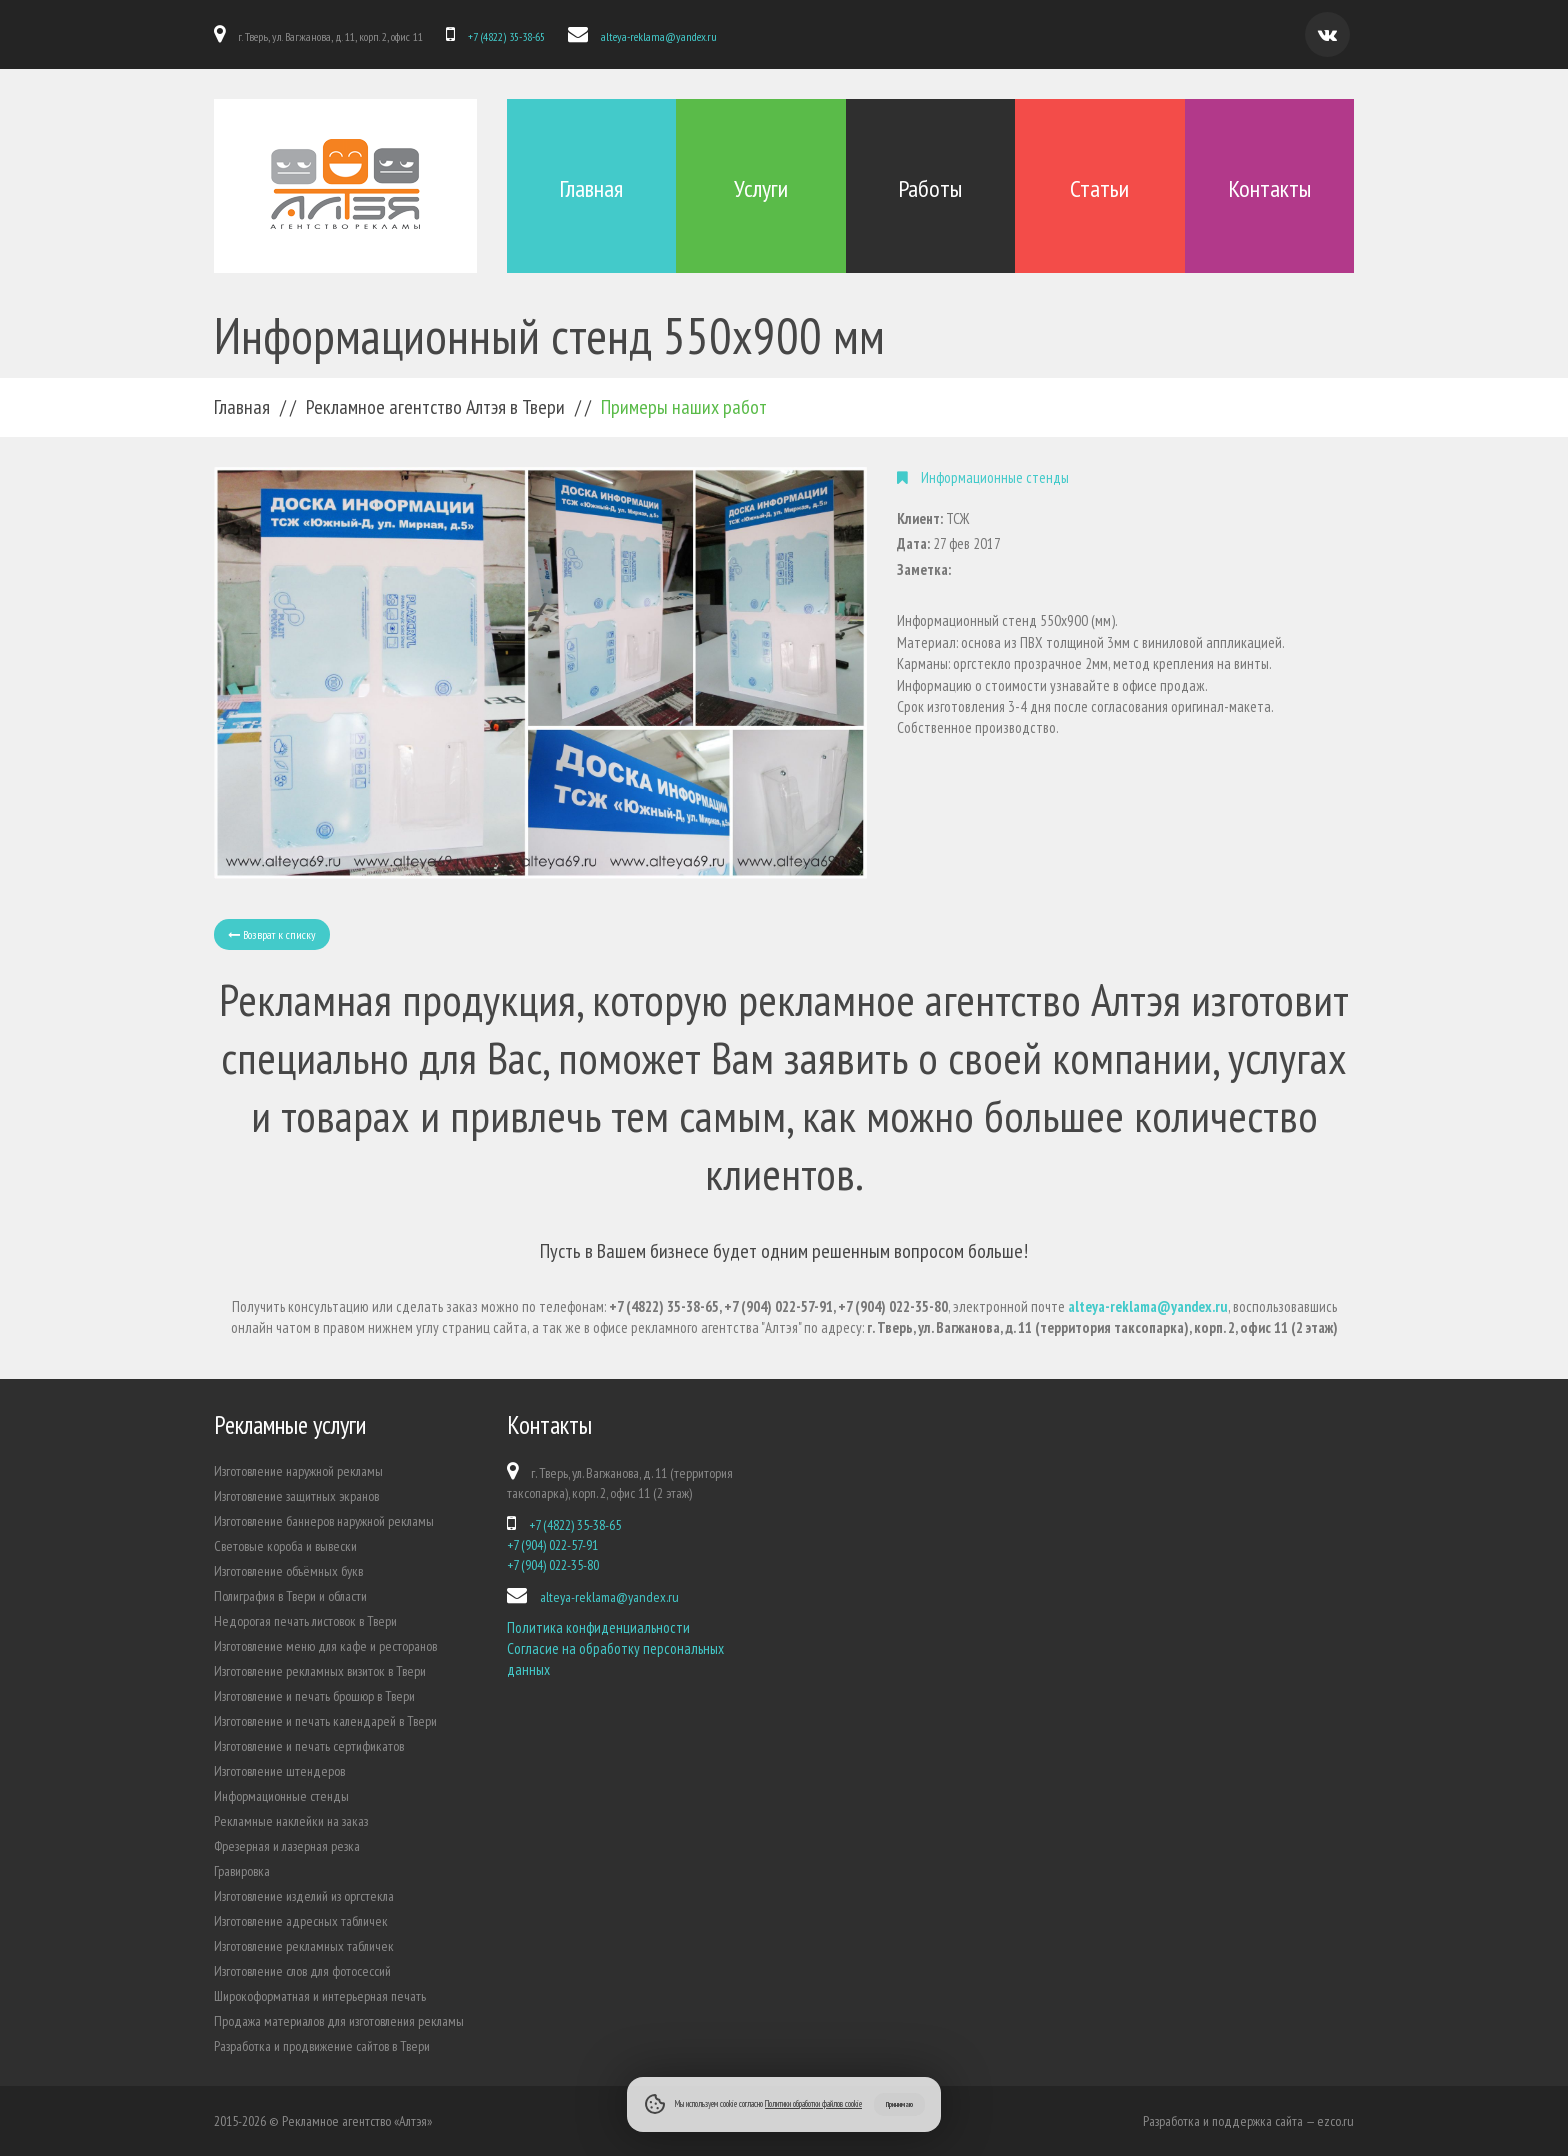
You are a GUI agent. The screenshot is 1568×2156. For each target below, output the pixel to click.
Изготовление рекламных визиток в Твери (320, 1671)
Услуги (761, 188)
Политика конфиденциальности (598, 1627)
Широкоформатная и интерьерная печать (320, 1996)
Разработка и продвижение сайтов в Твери (322, 2046)
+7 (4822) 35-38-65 (506, 36)
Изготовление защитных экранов (296, 1496)
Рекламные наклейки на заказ (291, 1821)
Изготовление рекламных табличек (304, 1946)
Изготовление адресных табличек (301, 1921)
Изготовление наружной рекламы (298, 1471)
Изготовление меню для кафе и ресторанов (325, 1646)
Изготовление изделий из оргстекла (304, 1896)
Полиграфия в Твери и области (290, 1596)
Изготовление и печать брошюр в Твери (314, 1696)
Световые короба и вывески (285, 1546)
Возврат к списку (272, 934)
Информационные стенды (281, 1796)
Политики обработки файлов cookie (813, 2103)
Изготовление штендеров (279, 1771)
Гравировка (242, 1871)
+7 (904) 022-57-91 (552, 1545)
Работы (930, 188)
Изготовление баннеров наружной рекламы (324, 1521)
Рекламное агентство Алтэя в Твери (435, 407)
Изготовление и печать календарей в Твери (325, 1721)
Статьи (1099, 188)
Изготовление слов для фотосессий (302, 1971)
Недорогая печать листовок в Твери (305, 1621)
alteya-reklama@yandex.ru (659, 36)
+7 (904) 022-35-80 (553, 1565)
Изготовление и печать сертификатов (309, 1746)
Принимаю (899, 2104)
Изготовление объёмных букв (288, 1571)
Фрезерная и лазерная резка (287, 1846)
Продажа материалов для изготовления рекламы (339, 2021)
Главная (591, 188)
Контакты (1269, 188)
